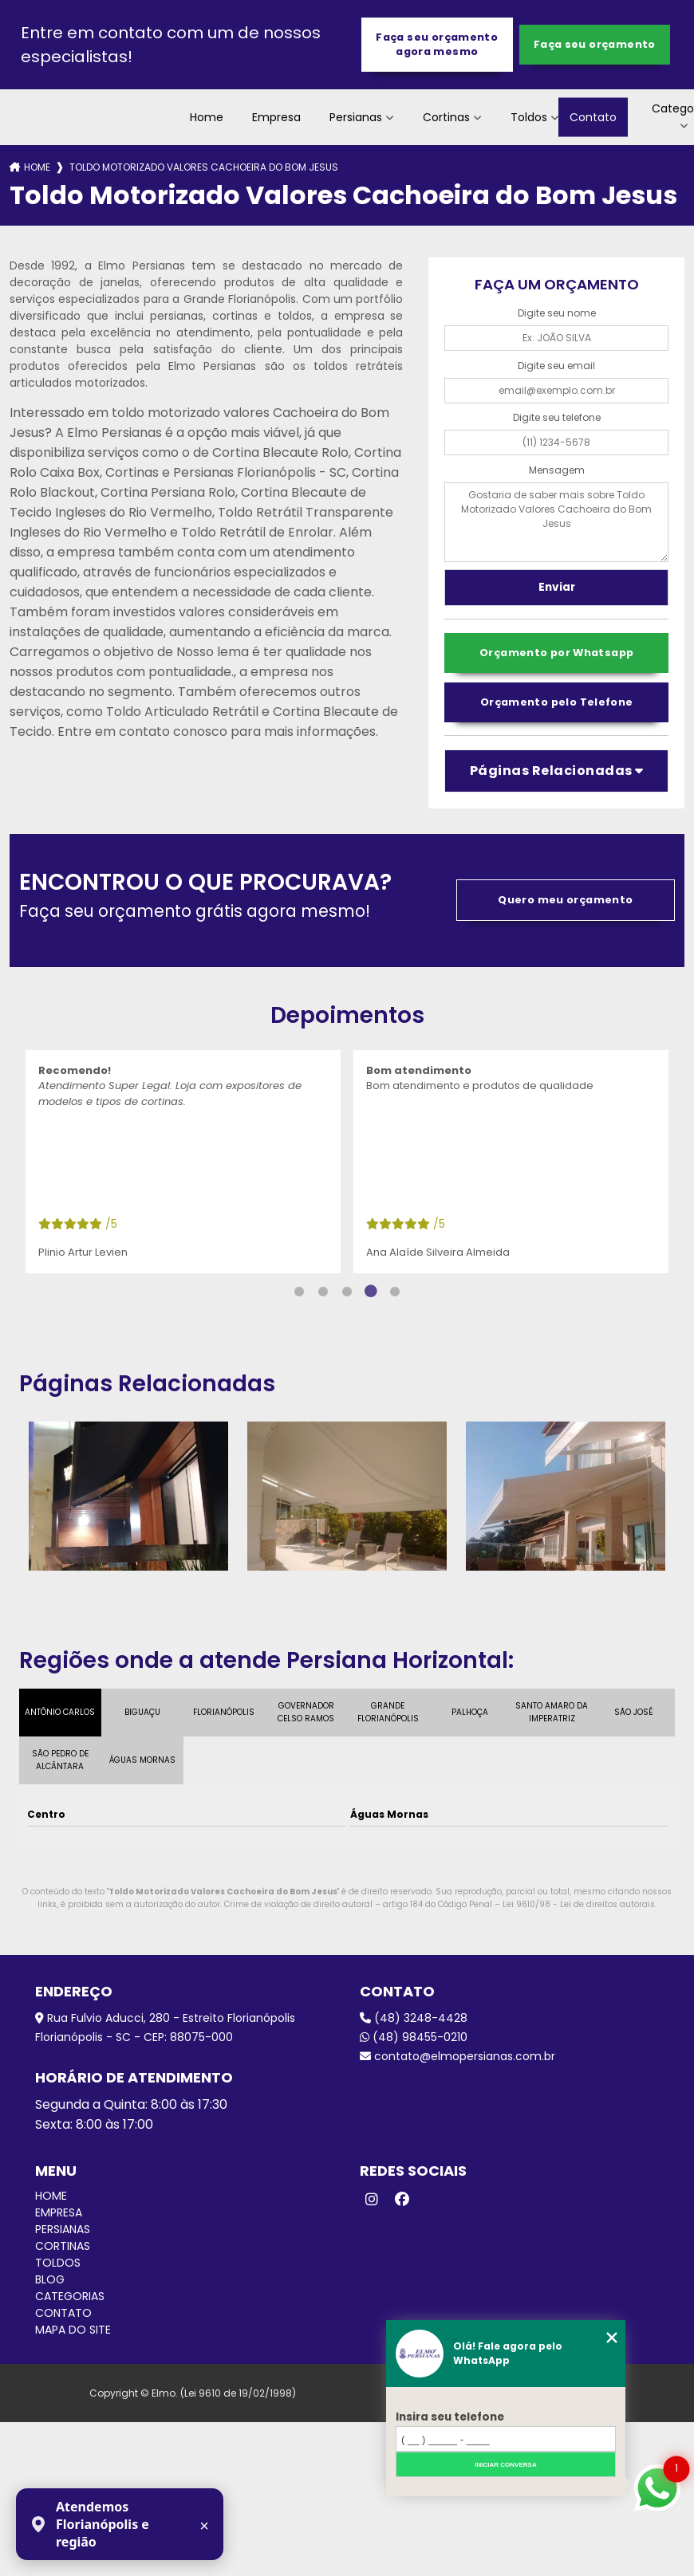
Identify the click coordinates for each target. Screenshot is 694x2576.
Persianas (355, 117)
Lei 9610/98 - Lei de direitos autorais (579, 1904)
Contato (593, 117)
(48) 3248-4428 (413, 2018)
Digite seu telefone (557, 417)
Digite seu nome (557, 313)
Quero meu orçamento (565, 900)
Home (206, 117)
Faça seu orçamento (595, 44)
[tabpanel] (183, 1162)
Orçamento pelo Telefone (556, 702)
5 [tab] (395, 1292)
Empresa (276, 117)
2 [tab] (323, 1292)
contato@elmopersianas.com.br (457, 2056)
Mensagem (557, 470)
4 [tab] (371, 1292)
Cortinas (446, 117)
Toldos (529, 117)
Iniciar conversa (505, 2464)
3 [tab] (347, 1292)
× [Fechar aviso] (204, 2526)
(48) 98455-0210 (413, 2037)
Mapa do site (73, 2330)
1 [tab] (299, 1292)
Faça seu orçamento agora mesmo (437, 44)
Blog (50, 2279)
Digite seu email (556, 365)
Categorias (69, 2296)
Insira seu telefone (450, 2417)
